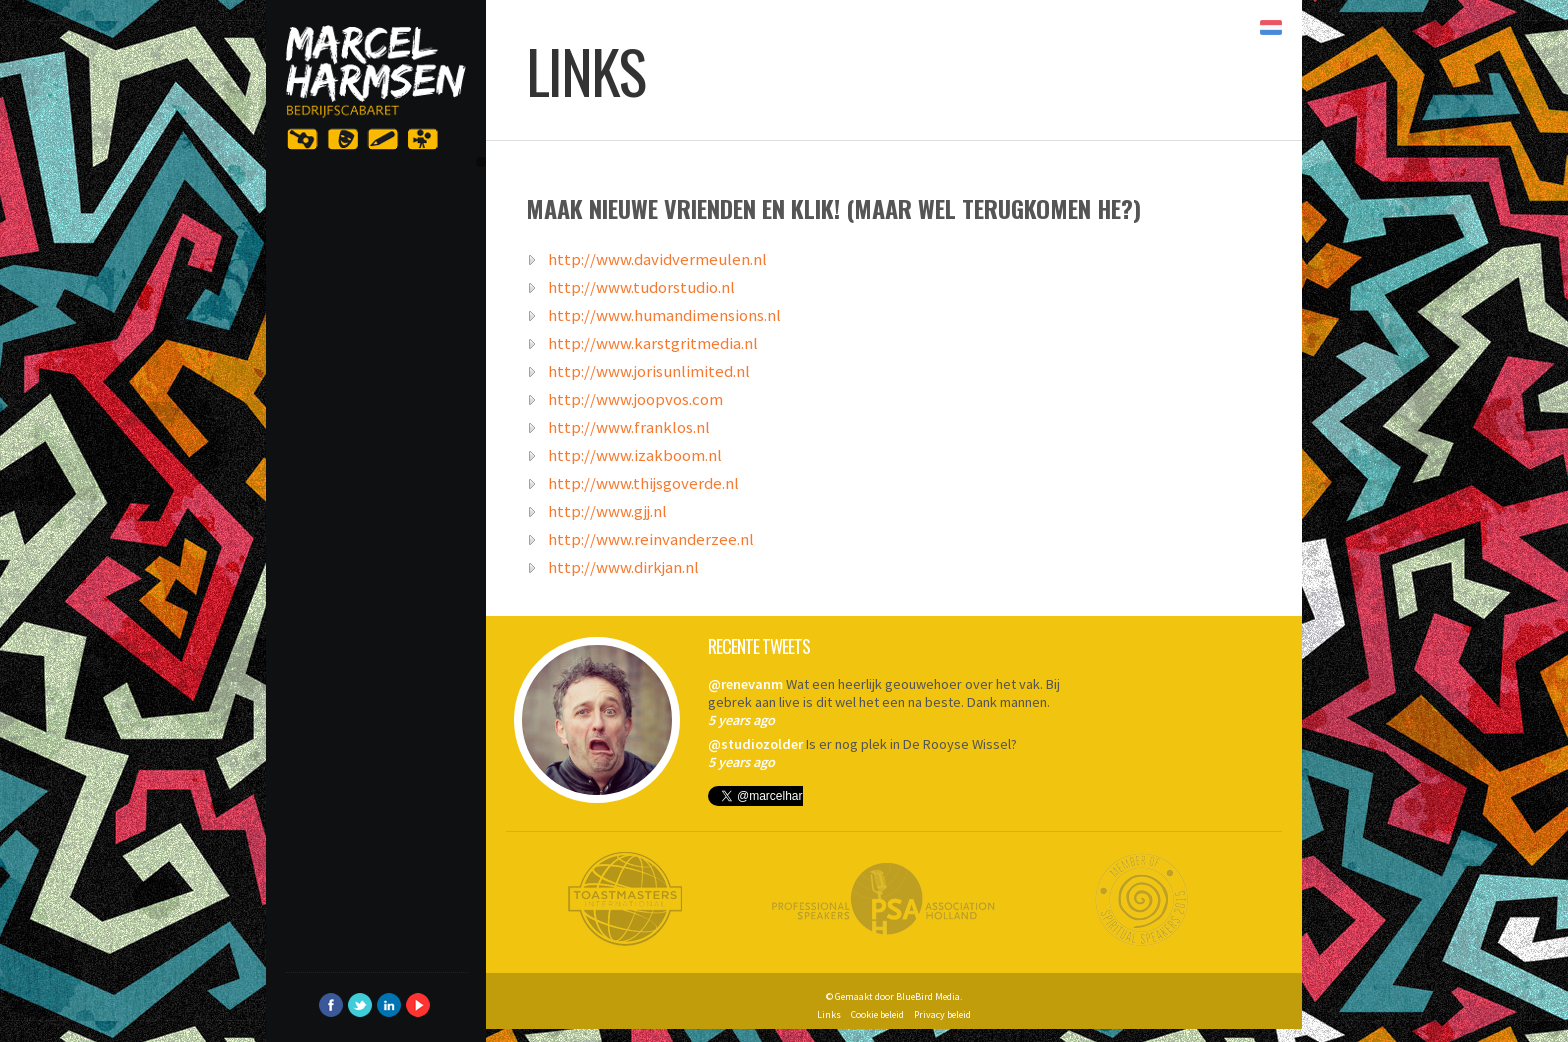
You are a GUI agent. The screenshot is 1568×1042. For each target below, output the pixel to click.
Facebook (331, 1005)
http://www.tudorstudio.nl (641, 286)
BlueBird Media (928, 996)
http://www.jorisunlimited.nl (649, 370)
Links (829, 1014)
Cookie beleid (877, 1014)
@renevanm (745, 684)
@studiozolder (755, 744)
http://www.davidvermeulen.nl (657, 258)
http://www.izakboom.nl (635, 454)
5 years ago (741, 720)
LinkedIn (389, 1005)
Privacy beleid (942, 1014)
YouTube (418, 1005)
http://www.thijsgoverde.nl (643, 482)
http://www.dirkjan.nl (623, 566)
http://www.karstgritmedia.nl (653, 342)
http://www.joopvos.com (635, 398)
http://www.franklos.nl (629, 426)
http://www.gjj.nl (607, 510)
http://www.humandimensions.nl (664, 314)
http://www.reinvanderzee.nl (651, 538)
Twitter (360, 1005)
